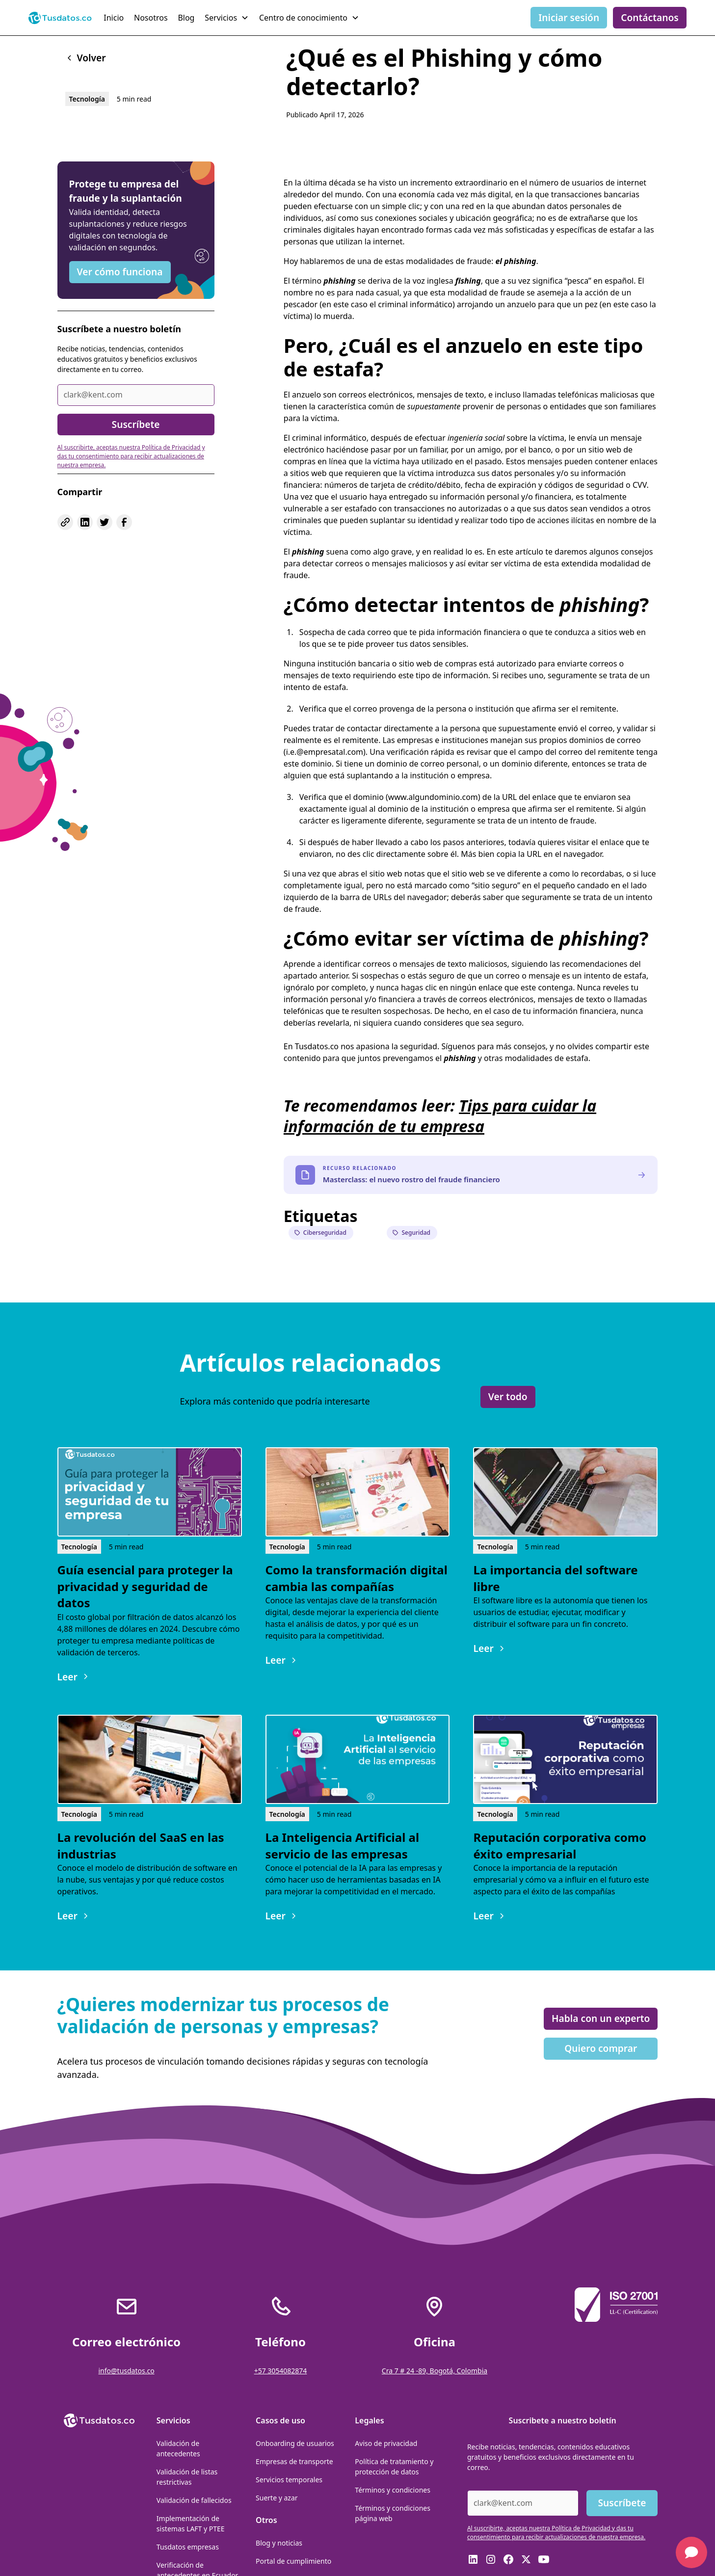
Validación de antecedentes (178, 2448)
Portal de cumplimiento (293, 2561)
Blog (186, 17)
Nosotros (151, 17)
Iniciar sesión (568, 17)
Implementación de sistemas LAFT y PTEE (191, 2523)
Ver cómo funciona (120, 271)
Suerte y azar (276, 2497)
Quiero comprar (600, 2048)
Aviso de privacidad (386, 2443)
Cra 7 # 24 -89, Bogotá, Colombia (434, 2370)
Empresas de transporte (294, 2461)
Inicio (114, 17)
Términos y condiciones (392, 2490)
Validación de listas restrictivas (187, 2477)
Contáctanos (650, 17)
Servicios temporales (289, 2479)
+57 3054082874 (280, 2370)
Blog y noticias (279, 2543)
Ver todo (508, 1396)
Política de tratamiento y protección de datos (394, 2466)
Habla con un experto (601, 2018)
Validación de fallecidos (194, 2500)
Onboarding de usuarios (295, 2443)
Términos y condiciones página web (392, 2513)
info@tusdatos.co (126, 2370)
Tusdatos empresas (188, 2546)
